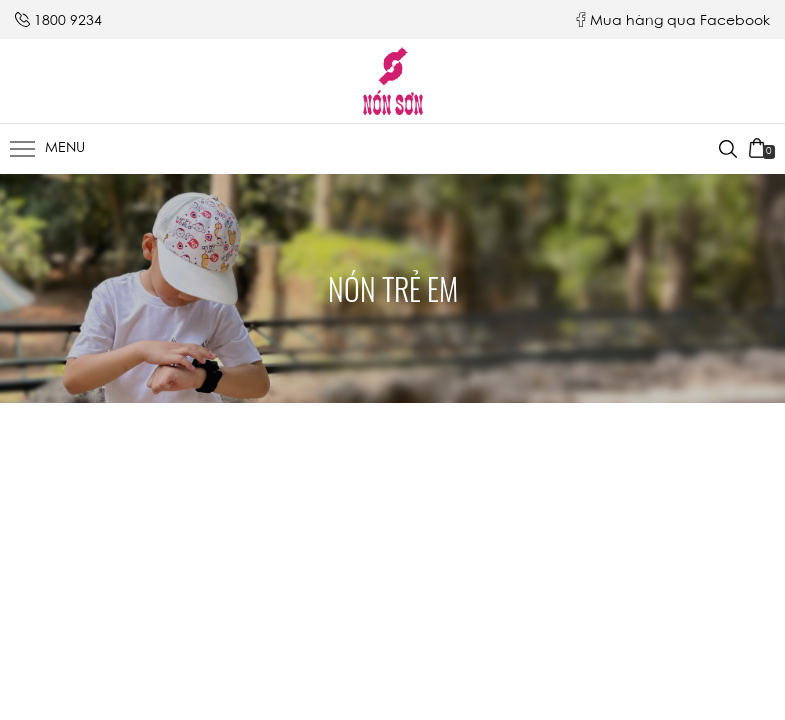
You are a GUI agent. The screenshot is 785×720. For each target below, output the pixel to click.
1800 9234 (68, 22)
